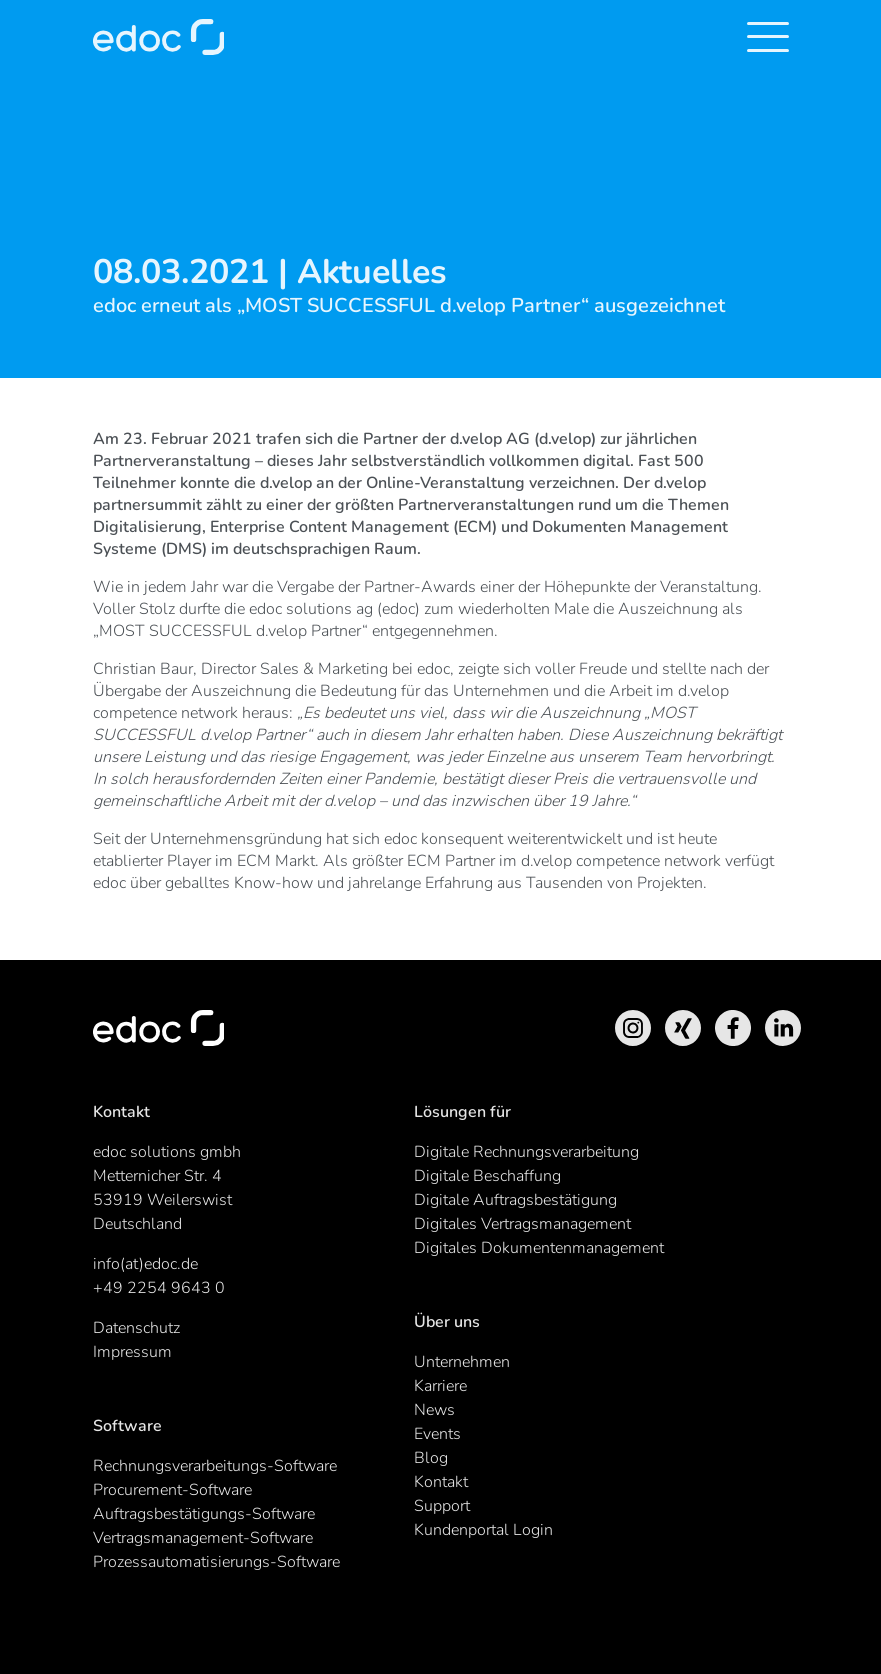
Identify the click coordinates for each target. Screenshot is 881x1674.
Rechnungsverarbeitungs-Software (215, 1466)
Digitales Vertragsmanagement (522, 1224)
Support (442, 1506)
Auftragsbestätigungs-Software (204, 1514)
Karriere (440, 1386)
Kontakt (441, 1482)
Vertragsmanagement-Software (203, 1538)
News (434, 1410)
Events (437, 1434)
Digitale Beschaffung (487, 1176)
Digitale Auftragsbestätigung (515, 1200)
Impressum (132, 1352)
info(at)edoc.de (145, 1264)
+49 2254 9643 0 (159, 1288)
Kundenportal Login (483, 1530)
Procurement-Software (172, 1490)
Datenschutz (136, 1328)
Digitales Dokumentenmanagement (539, 1248)
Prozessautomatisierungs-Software (216, 1562)
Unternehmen (462, 1362)
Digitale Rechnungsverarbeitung (526, 1152)
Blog (431, 1458)
